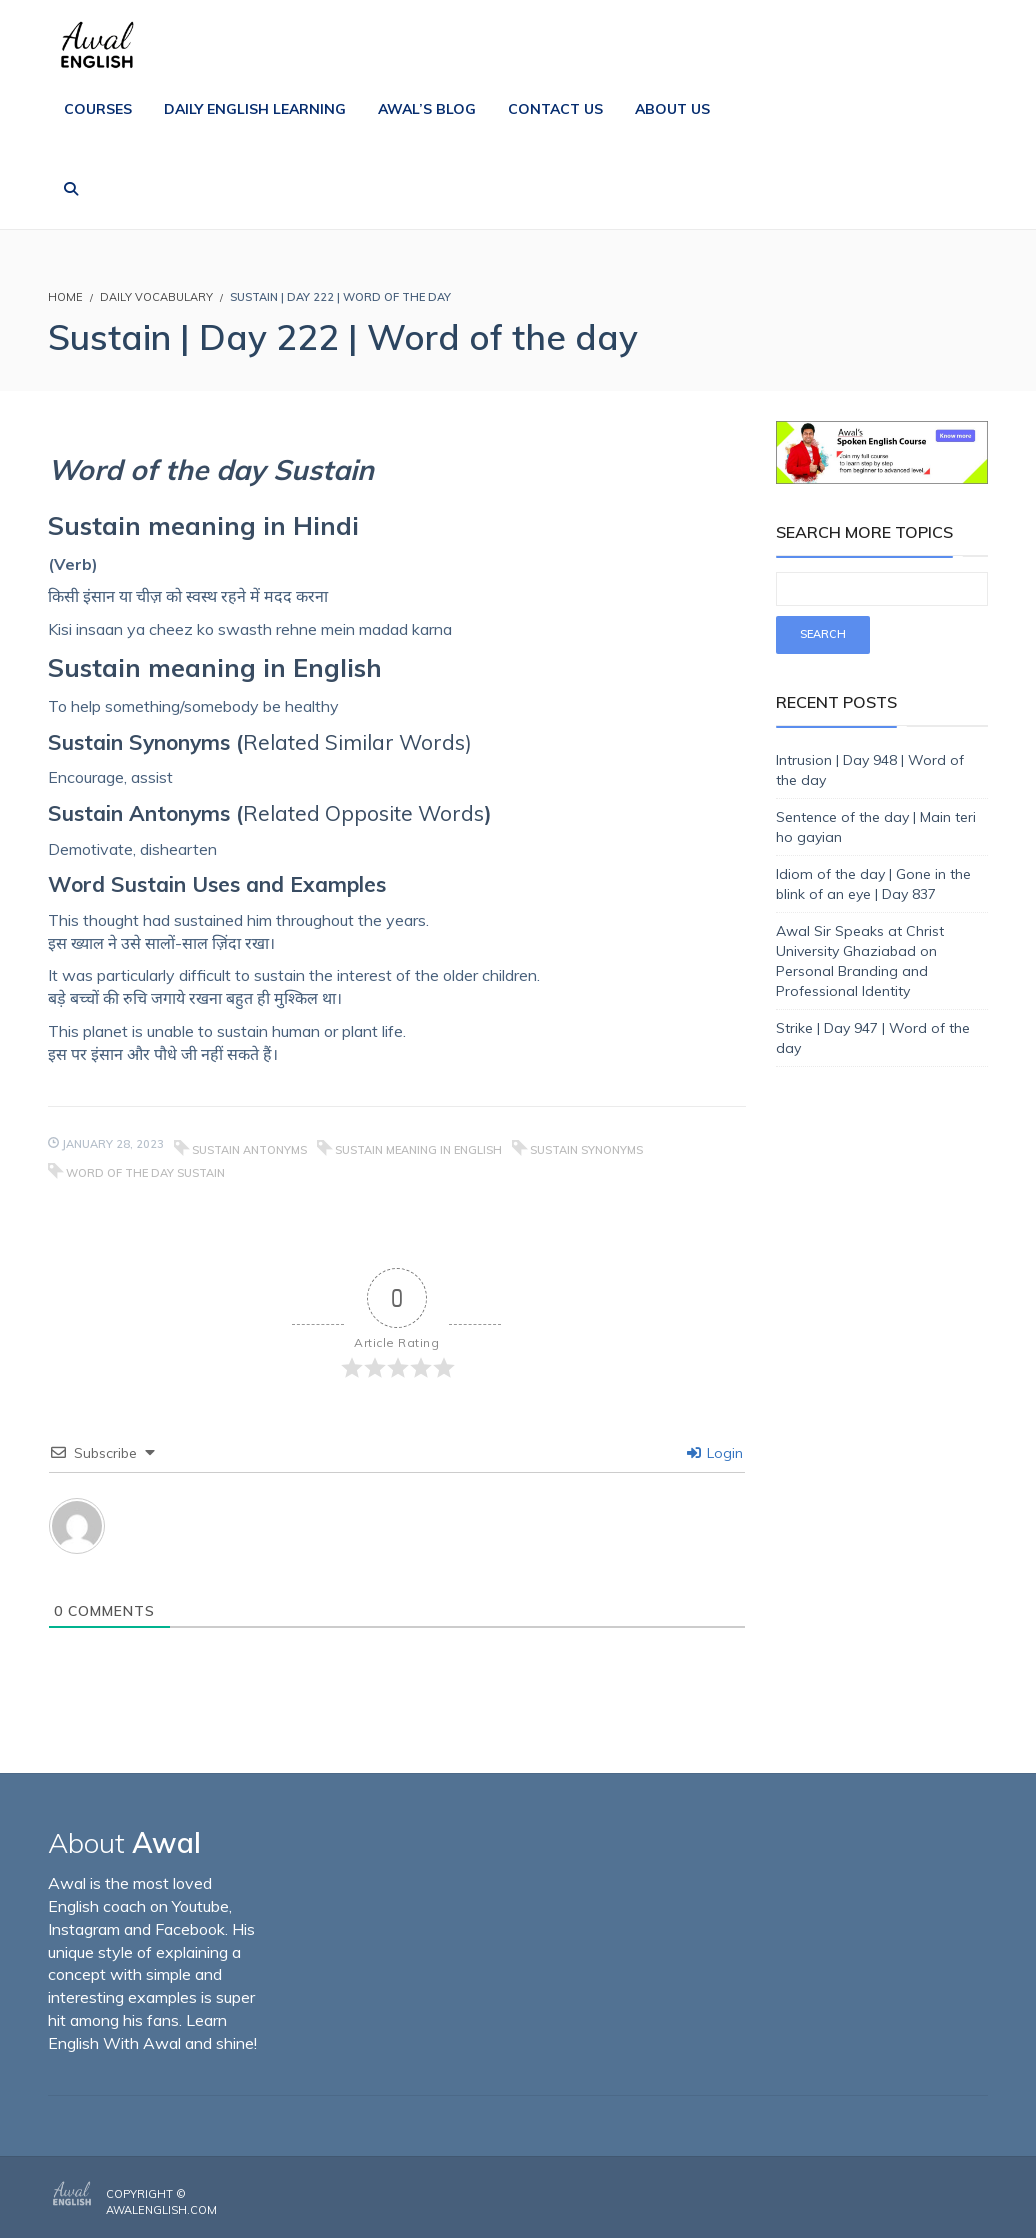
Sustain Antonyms (249, 1150)
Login (715, 1453)
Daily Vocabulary (156, 297)
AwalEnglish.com (161, 2210)
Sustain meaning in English (418, 1150)
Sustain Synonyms (586, 1150)
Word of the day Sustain (145, 1173)
